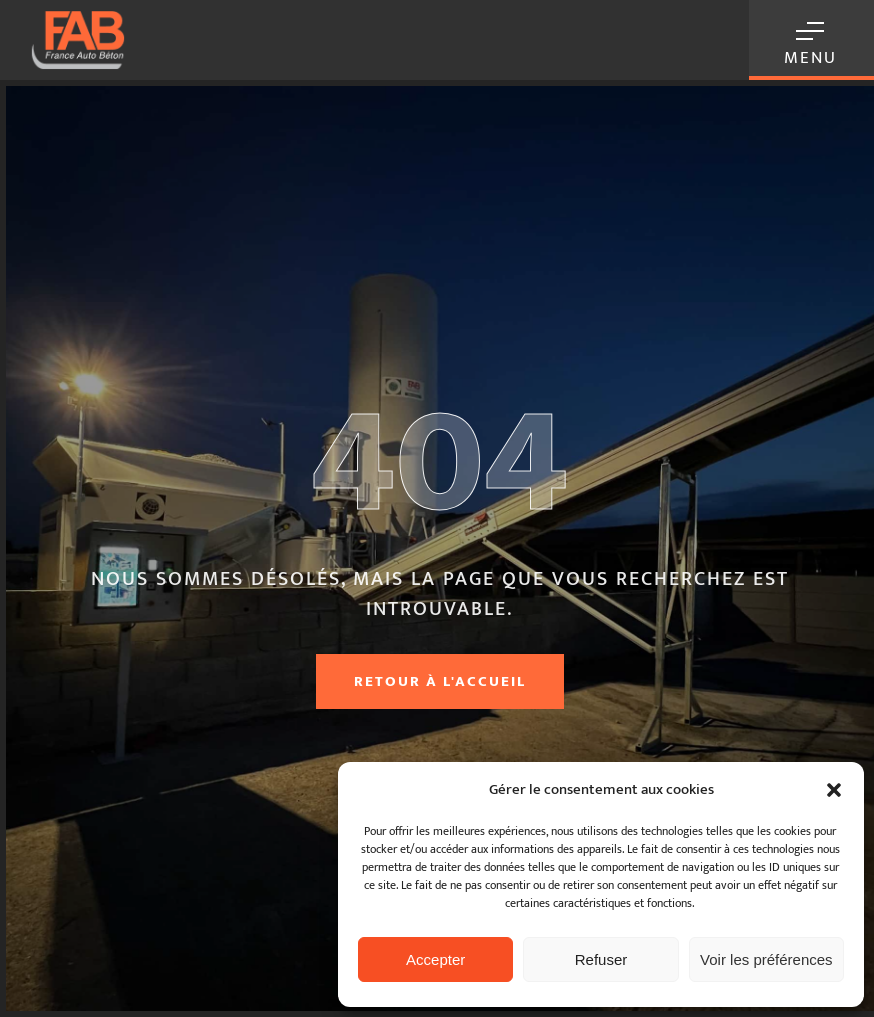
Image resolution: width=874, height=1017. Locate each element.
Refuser (601, 959)
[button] (834, 790)
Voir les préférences (766, 959)
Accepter (435, 959)
